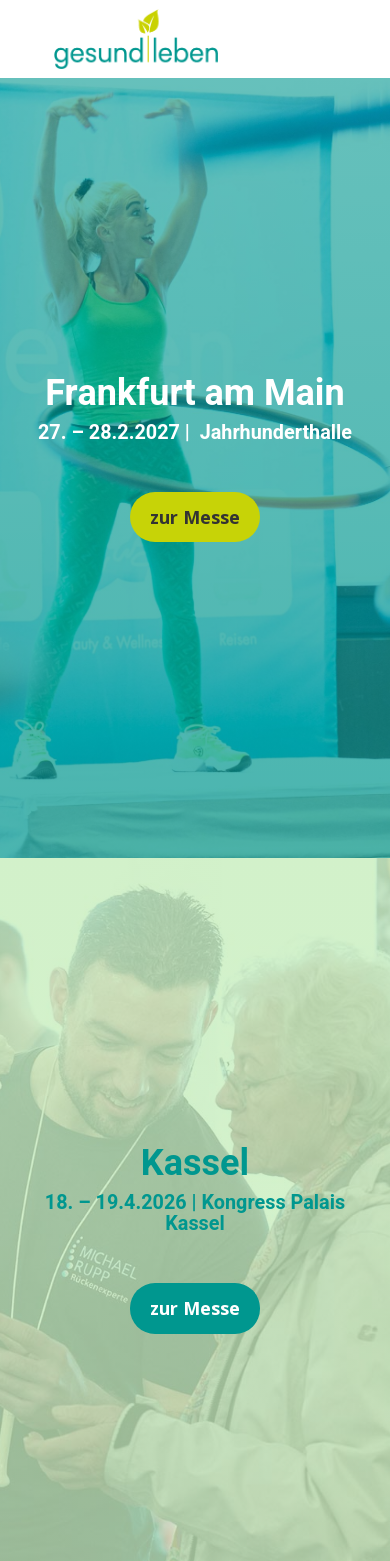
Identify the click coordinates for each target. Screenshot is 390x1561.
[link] (136, 61)
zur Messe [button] (195, 517)
